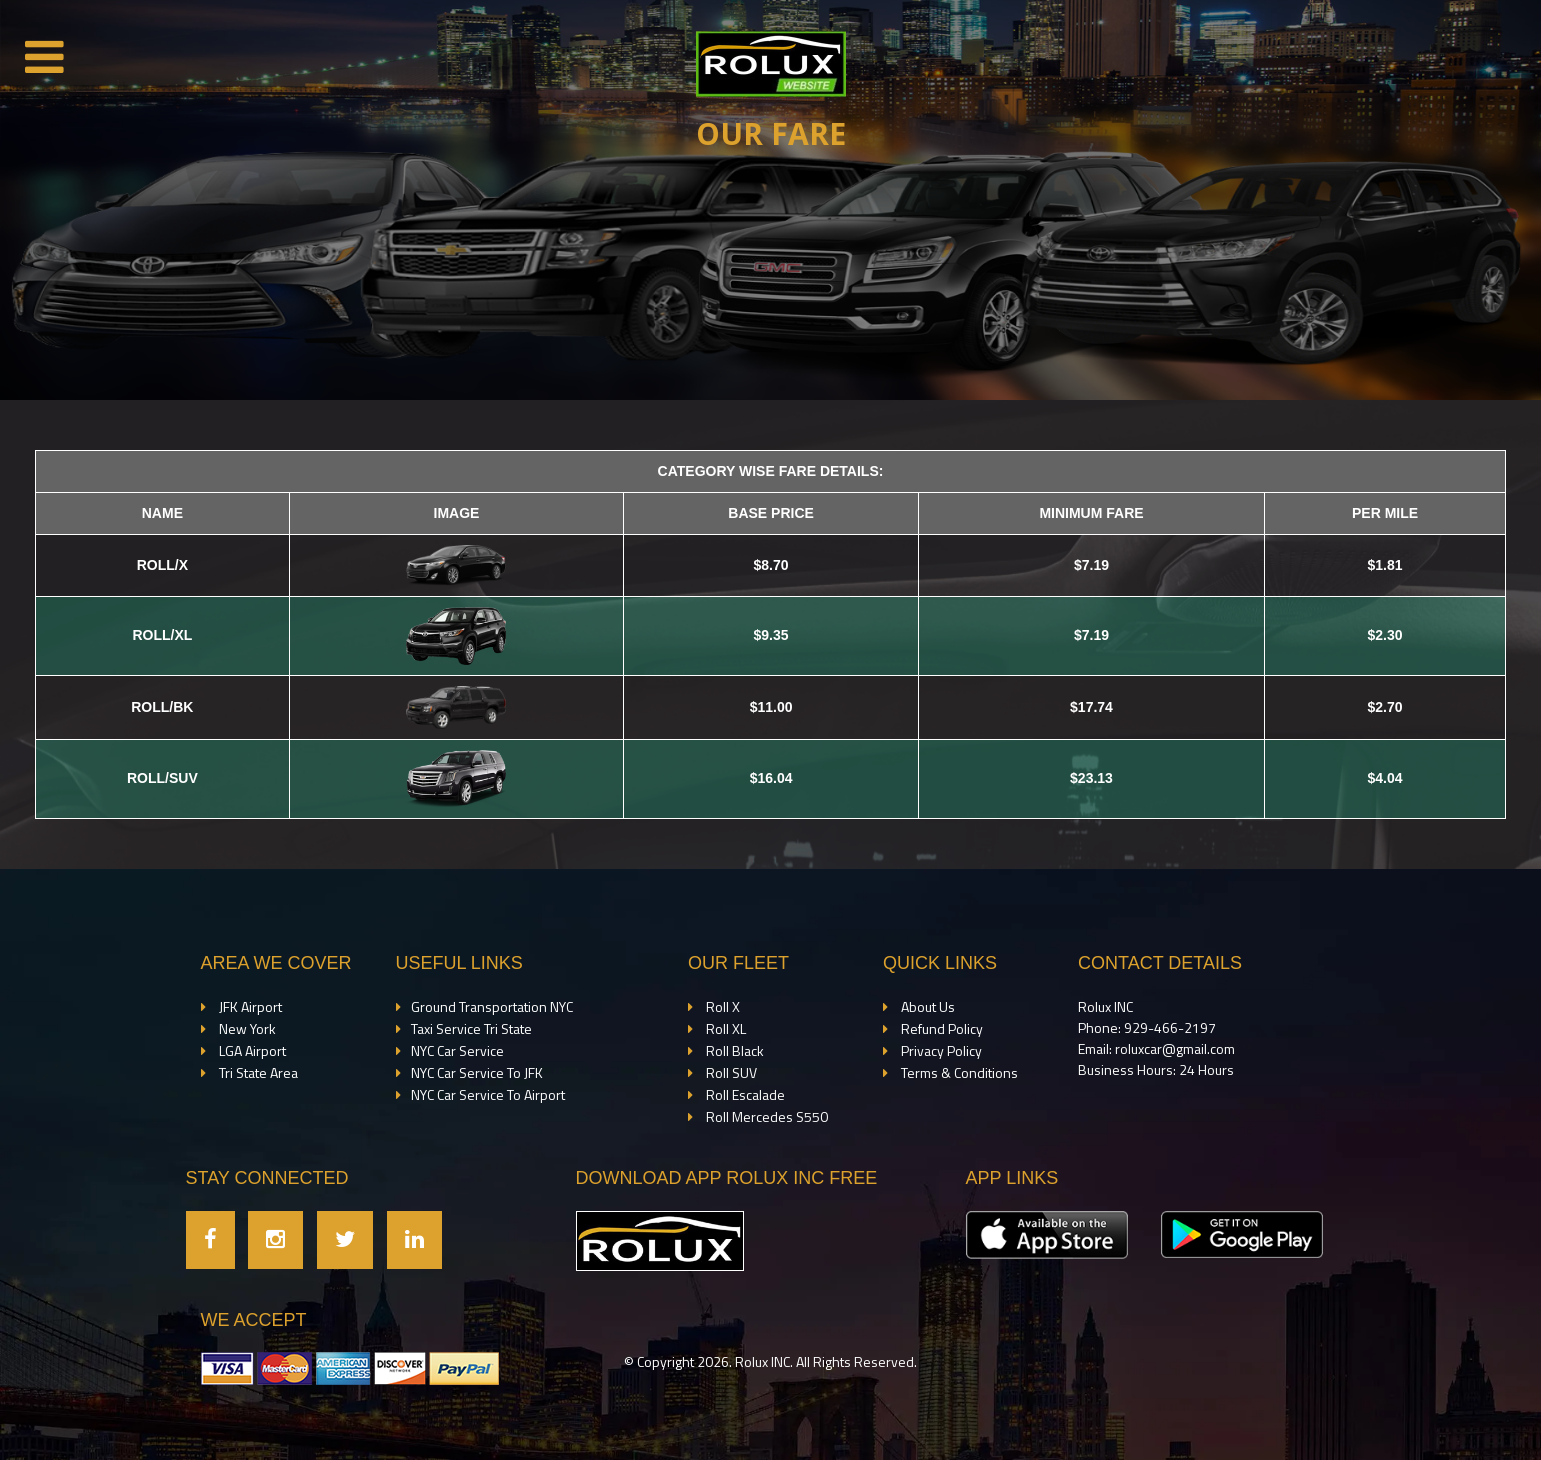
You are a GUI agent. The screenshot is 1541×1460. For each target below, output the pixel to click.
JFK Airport (249, 1006)
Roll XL (724, 1028)
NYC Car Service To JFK (477, 1072)
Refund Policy (940, 1028)
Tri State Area (257, 1072)
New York (246, 1028)
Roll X (721, 1006)
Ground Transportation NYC (492, 1006)
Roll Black (733, 1050)
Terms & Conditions (958, 1072)
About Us (926, 1006)
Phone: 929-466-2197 (1147, 1027)
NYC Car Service (457, 1050)
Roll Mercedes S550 (765, 1116)
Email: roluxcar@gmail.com (1156, 1048)
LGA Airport (251, 1050)
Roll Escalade (744, 1094)
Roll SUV (730, 1072)
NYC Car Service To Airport (488, 1094)
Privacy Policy (940, 1050)
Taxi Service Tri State (471, 1028)
